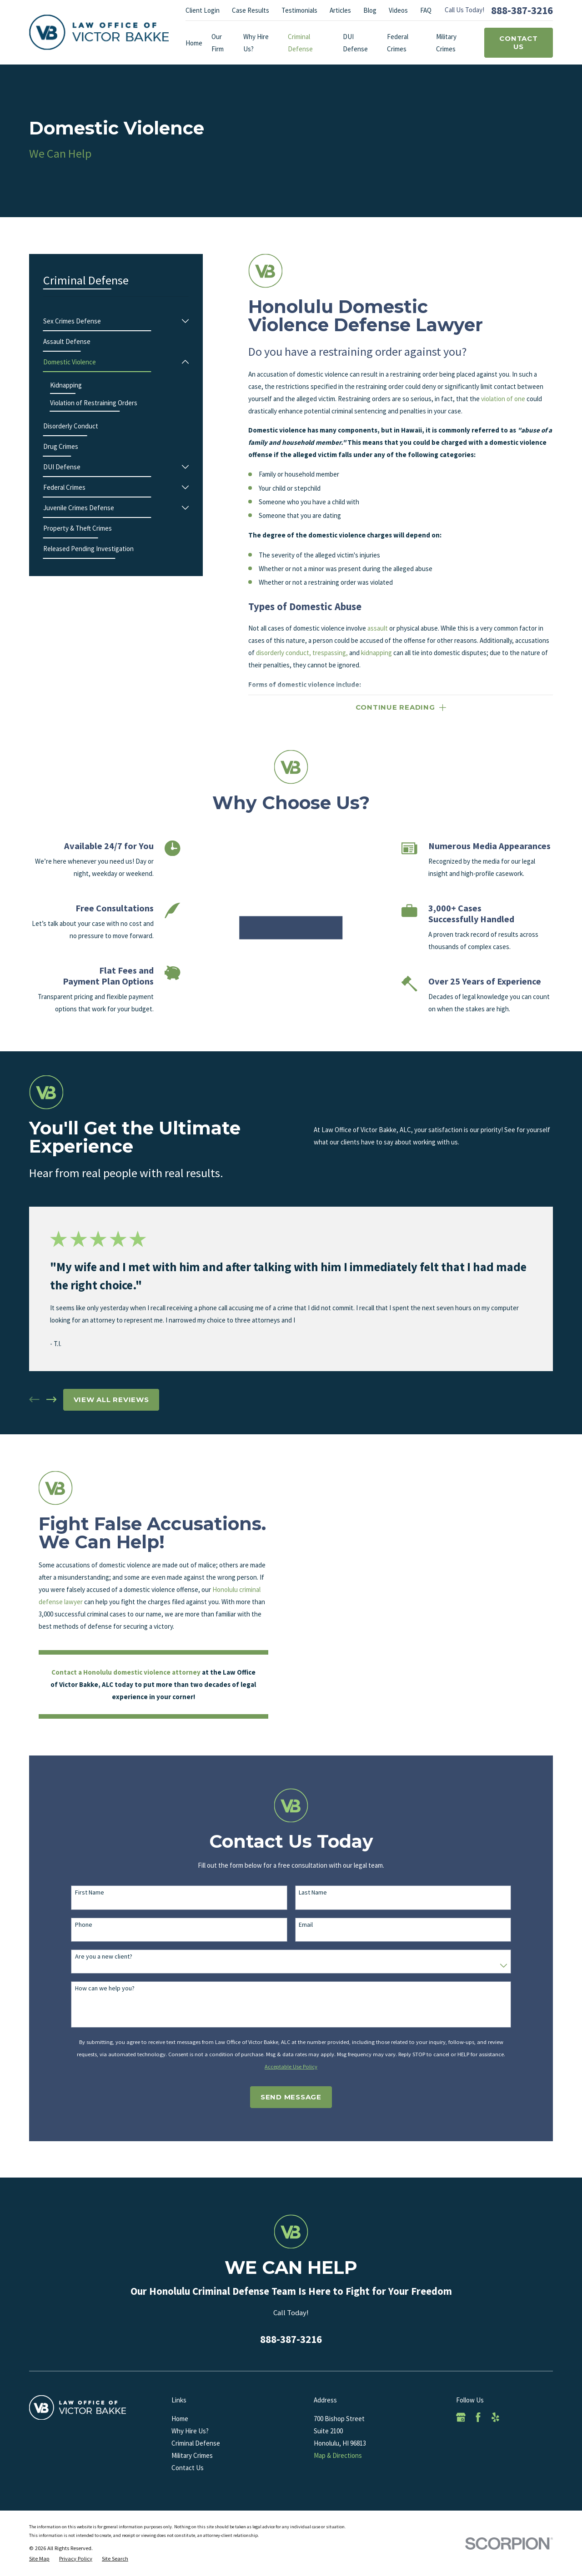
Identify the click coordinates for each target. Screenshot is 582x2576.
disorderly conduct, (283, 652)
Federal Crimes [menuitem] (397, 42)
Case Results (250, 10)
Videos (398, 10)
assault (377, 628)
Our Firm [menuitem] (217, 42)
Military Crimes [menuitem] (446, 42)
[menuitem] (110, 321)
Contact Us (518, 42)
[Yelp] (495, 2417)
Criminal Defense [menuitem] (300, 42)
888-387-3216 (522, 10)
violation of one (503, 398)
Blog (369, 10)
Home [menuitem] (194, 43)
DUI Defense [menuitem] (355, 42)
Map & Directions (338, 2455)
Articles (340, 10)
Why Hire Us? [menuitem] (256, 42)
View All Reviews (111, 1399)
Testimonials (299, 10)
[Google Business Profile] (461, 2417)
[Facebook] (478, 2417)
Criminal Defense (195, 2443)
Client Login (203, 10)
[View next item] (51, 1399)
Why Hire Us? (190, 2431)
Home (179, 2418)
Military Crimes (192, 2455)
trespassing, (330, 652)
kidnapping (376, 652)
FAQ (425, 10)
